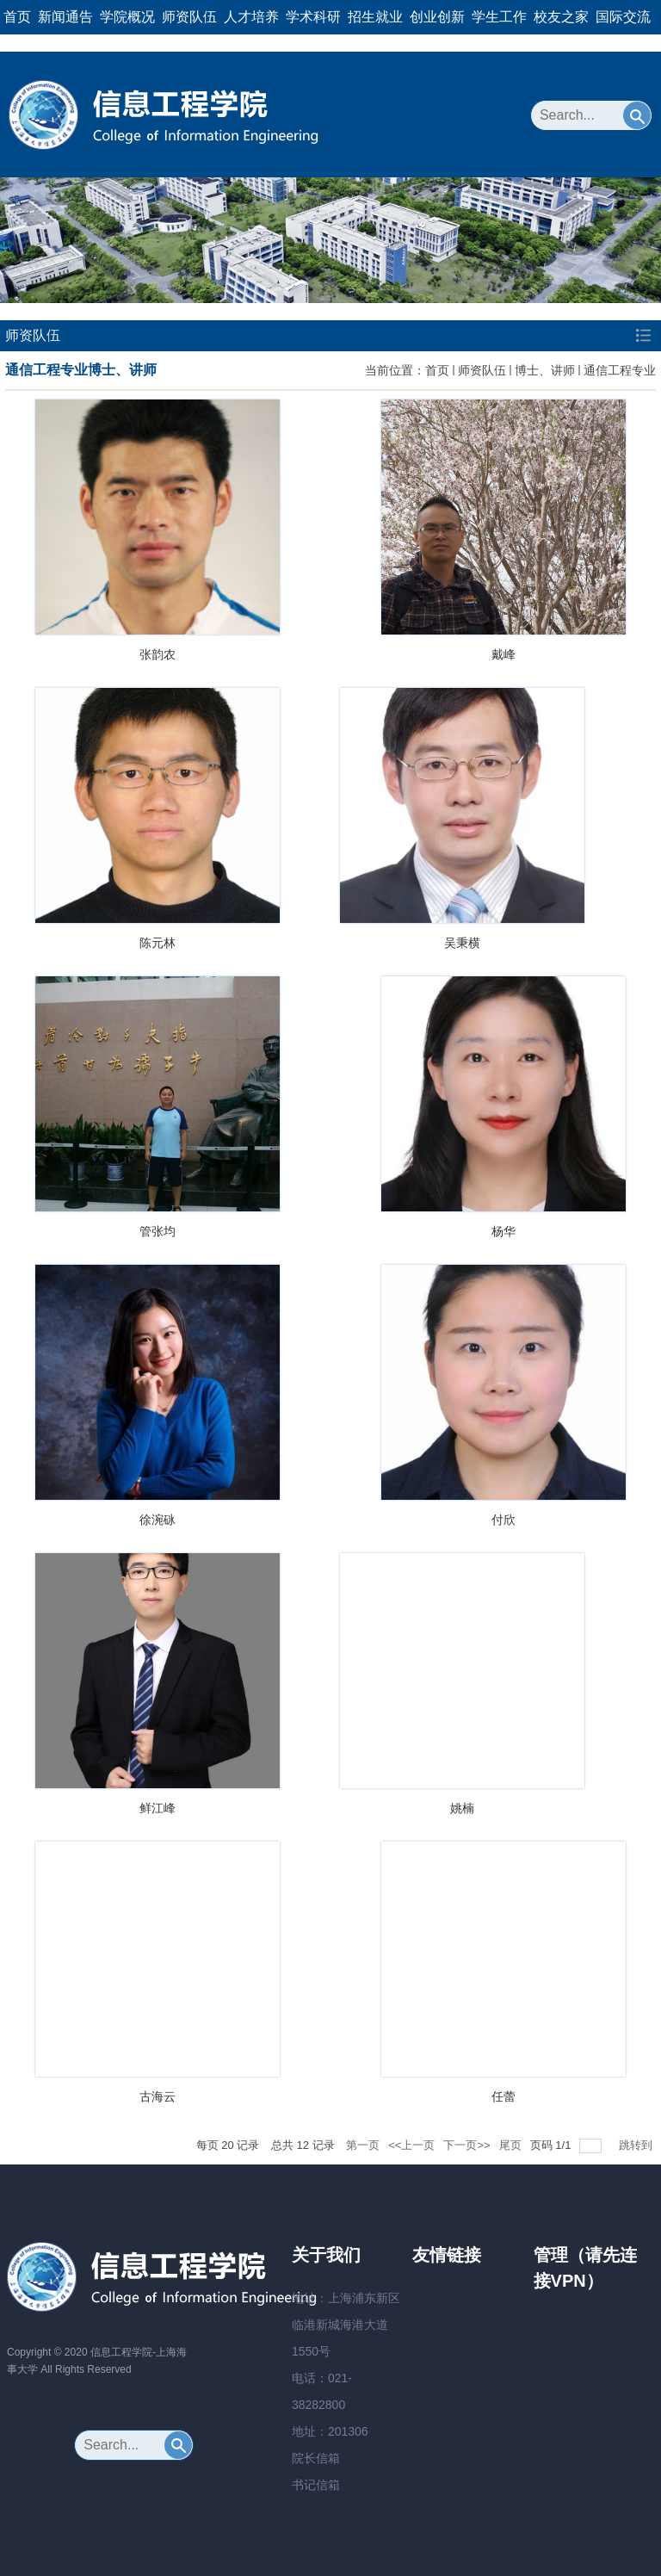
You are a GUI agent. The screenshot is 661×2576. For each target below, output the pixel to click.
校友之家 (561, 16)
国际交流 (623, 16)
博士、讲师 (545, 370)
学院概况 (127, 16)
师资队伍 (189, 16)
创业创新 (437, 16)
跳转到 (637, 2145)
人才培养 (251, 16)
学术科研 (313, 16)
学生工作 (499, 16)
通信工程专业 (620, 370)
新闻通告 (65, 16)
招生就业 (375, 16)
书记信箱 (316, 2485)
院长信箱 (316, 2458)
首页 (17, 16)
